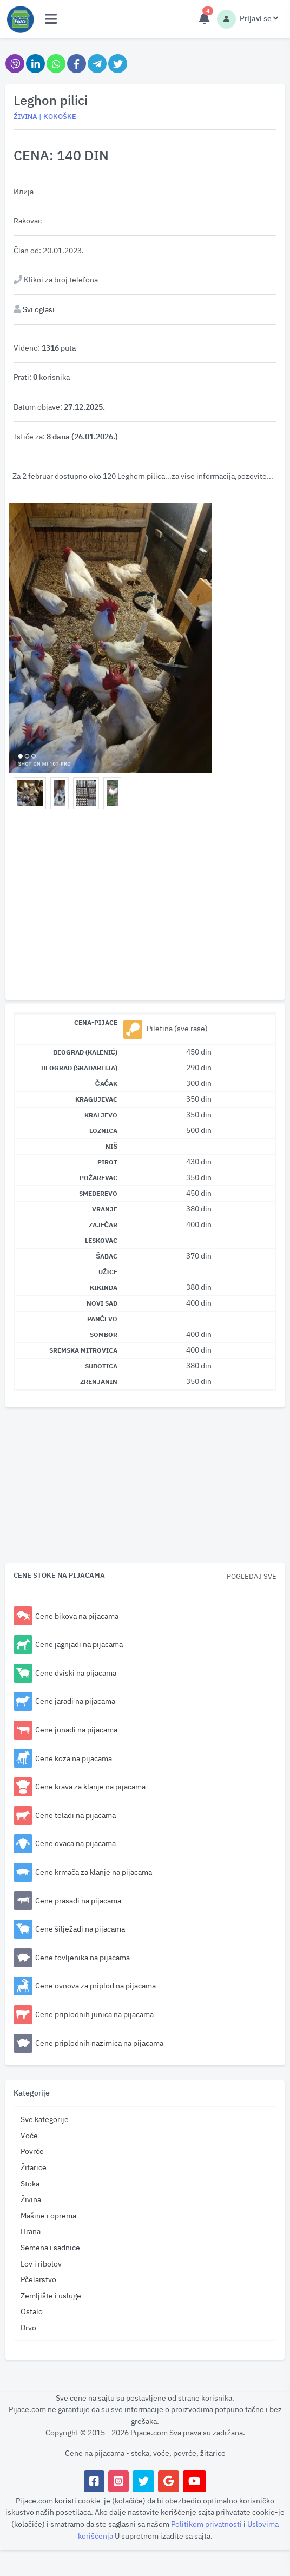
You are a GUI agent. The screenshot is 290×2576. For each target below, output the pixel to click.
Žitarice (34, 2167)
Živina (31, 2199)
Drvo (28, 2327)
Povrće (32, 2151)
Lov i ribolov (41, 2263)
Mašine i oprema (48, 2215)
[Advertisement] (145, 907)
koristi (65, 2500)
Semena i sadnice (50, 2247)
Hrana (31, 2231)
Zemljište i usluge (51, 2295)
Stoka (30, 2183)
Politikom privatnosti (207, 2524)
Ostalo (32, 2311)
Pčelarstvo (38, 2279)
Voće (29, 2135)
